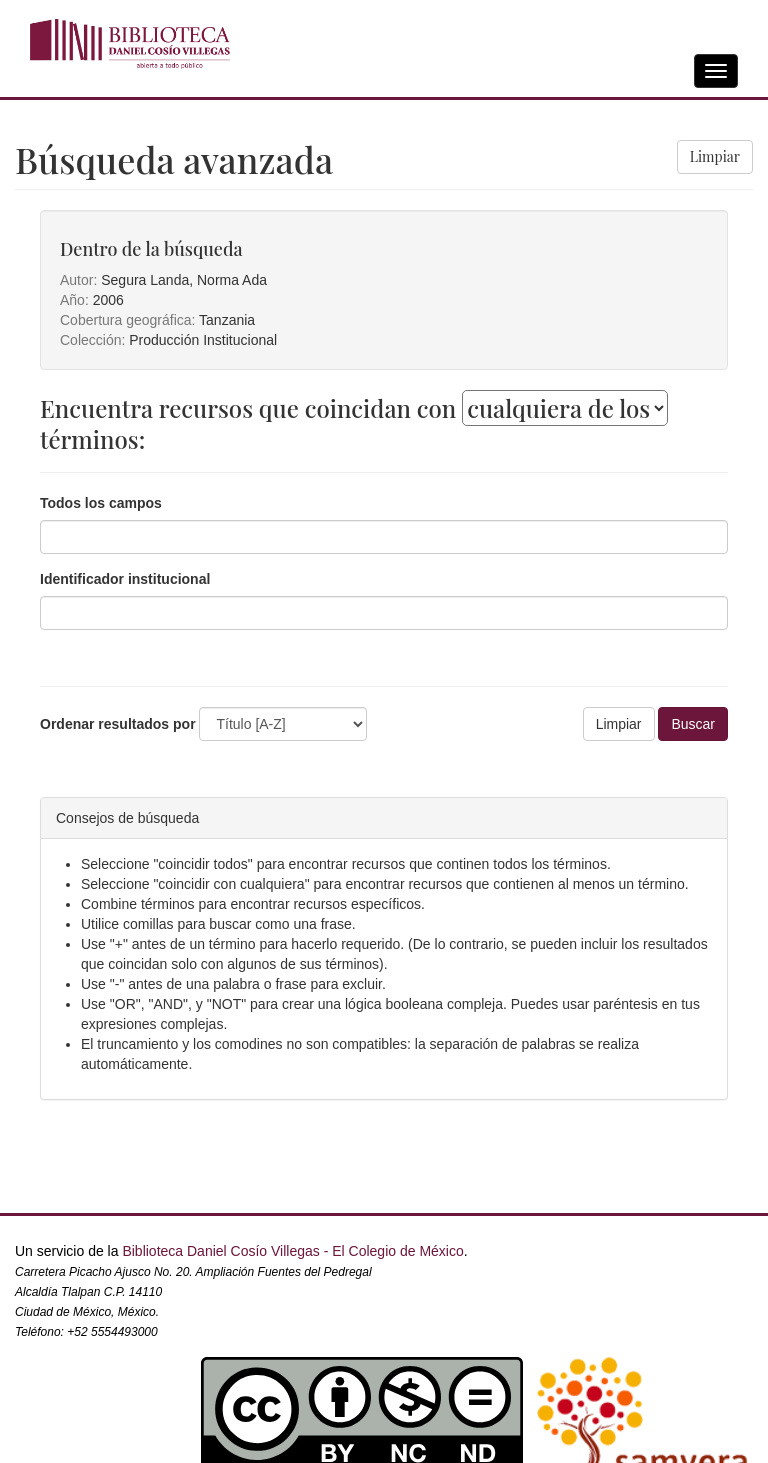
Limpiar (715, 156)
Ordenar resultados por (118, 724)
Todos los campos (101, 503)
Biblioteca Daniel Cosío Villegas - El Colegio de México (292, 1251)
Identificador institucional (125, 579)
